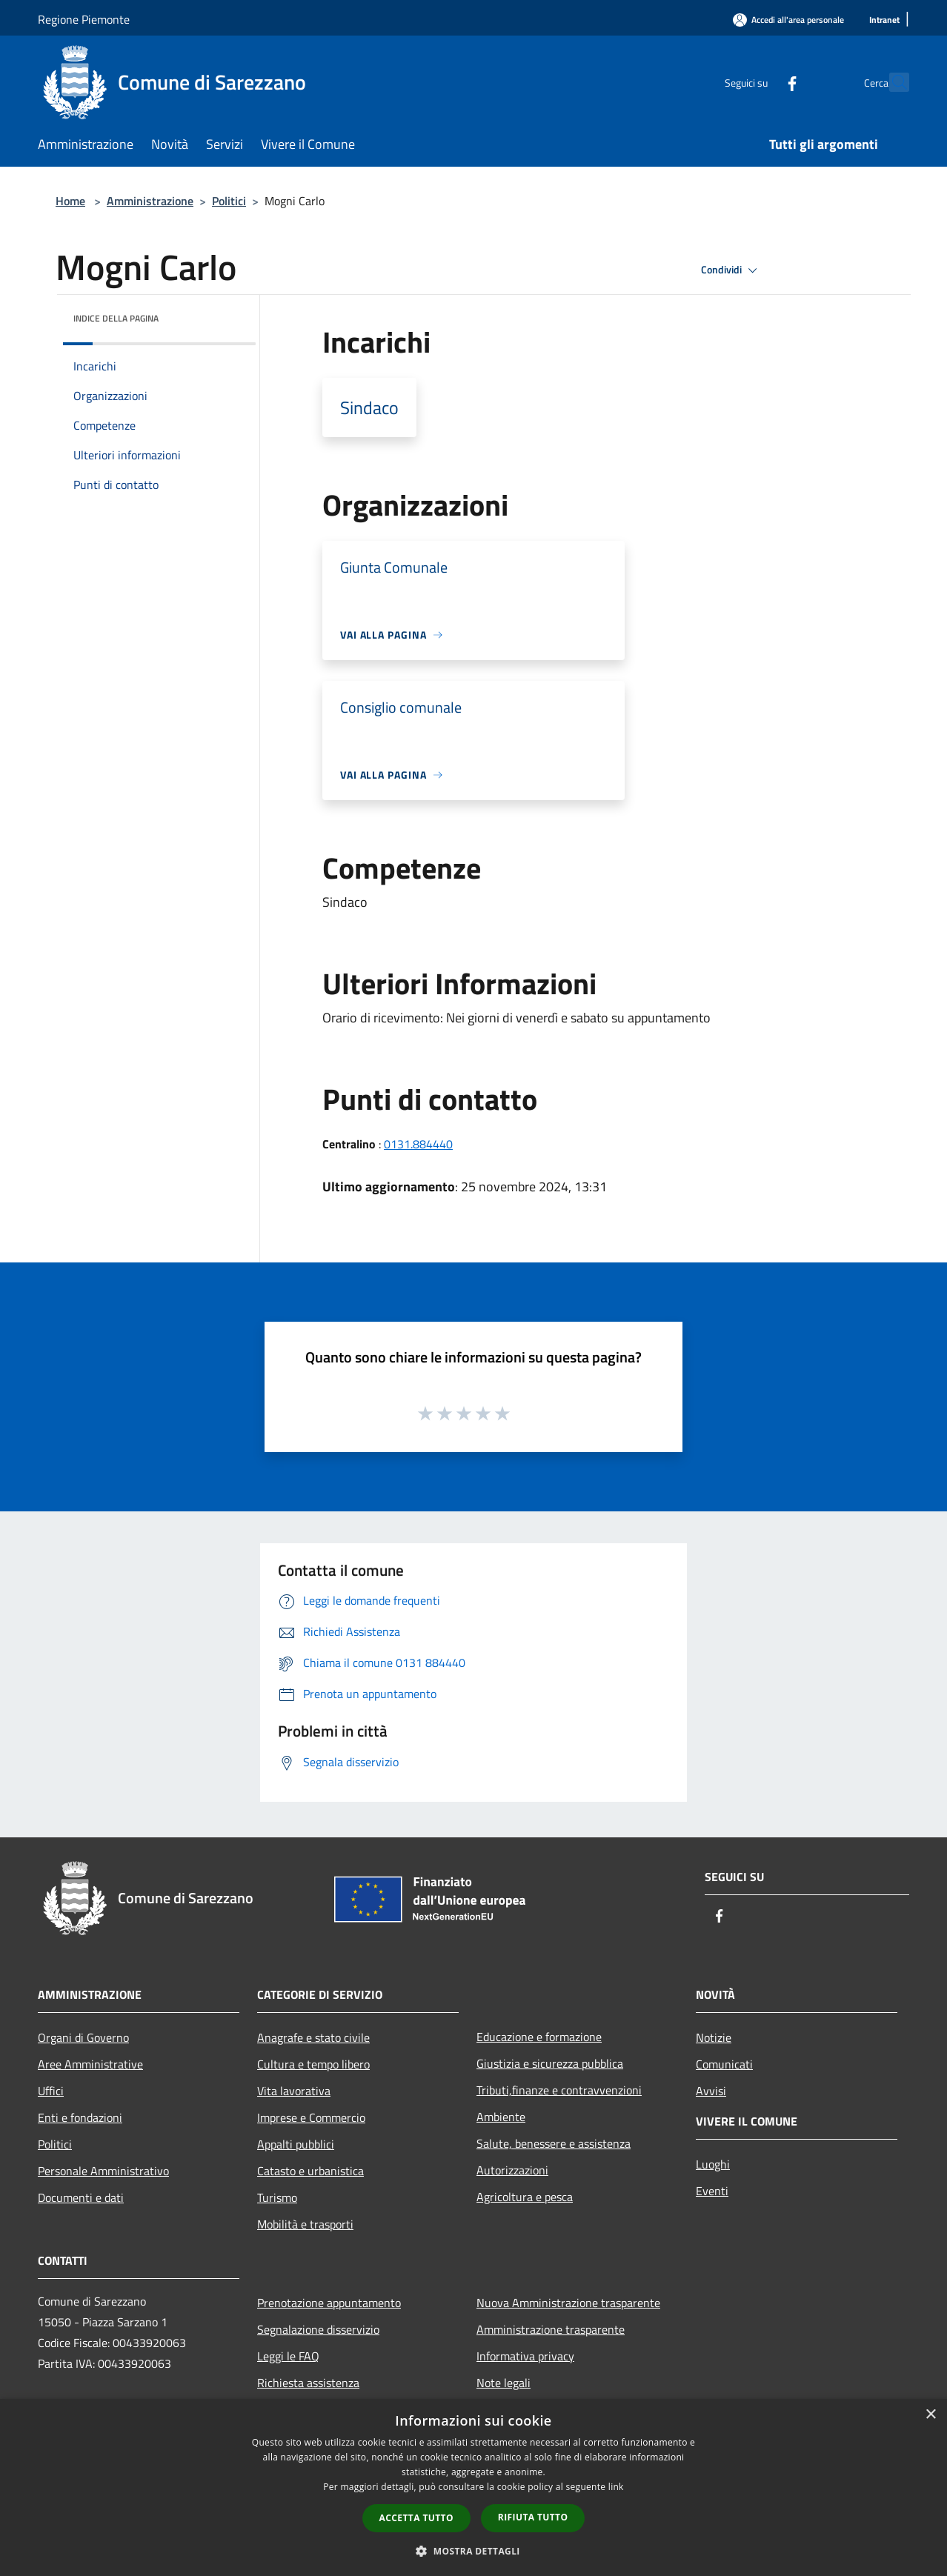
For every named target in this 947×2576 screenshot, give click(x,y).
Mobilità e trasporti (305, 2224)
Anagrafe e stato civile (313, 2037)
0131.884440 (418, 1144)
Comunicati (724, 2064)
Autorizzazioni (512, 2170)
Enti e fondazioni (80, 2117)
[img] (224, 315)
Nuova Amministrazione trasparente (568, 2303)
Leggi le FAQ (288, 2356)
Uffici (51, 2091)
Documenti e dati (81, 2197)
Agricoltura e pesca (524, 2197)
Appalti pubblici (295, 2144)
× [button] (930, 2414)
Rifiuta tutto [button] (533, 2517)
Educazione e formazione (539, 2037)
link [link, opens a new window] (616, 2486)
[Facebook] (759, 82)
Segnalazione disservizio (318, 2329)
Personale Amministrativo (103, 2171)
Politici (229, 201)
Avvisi (711, 2091)
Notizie (713, 2037)
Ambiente (500, 2117)
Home (70, 201)
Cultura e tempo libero (313, 2064)
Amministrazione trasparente (550, 2329)
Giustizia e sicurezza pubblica (549, 2063)
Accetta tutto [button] (416, 2518)
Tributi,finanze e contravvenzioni (559, 2090)
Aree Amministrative (90, 2064)
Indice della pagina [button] (116, 318)
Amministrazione (150, 201)
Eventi (712, 2191)
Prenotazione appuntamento (329, 2303)
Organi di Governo (83, 2037)
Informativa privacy (525, 2356)
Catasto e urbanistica (310, 2171)
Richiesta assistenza (308, 2383)
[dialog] (473, 2487)
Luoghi (713, 2164)
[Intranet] (884, 20)
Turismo (277, 2197)
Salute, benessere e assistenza (553, 2143)
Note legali (503, 2383)
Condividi (731, 270)
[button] (473, 2550)
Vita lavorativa (293, 2091)
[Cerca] (891, 82)
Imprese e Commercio (311, 2117)
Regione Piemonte (84, 19)
